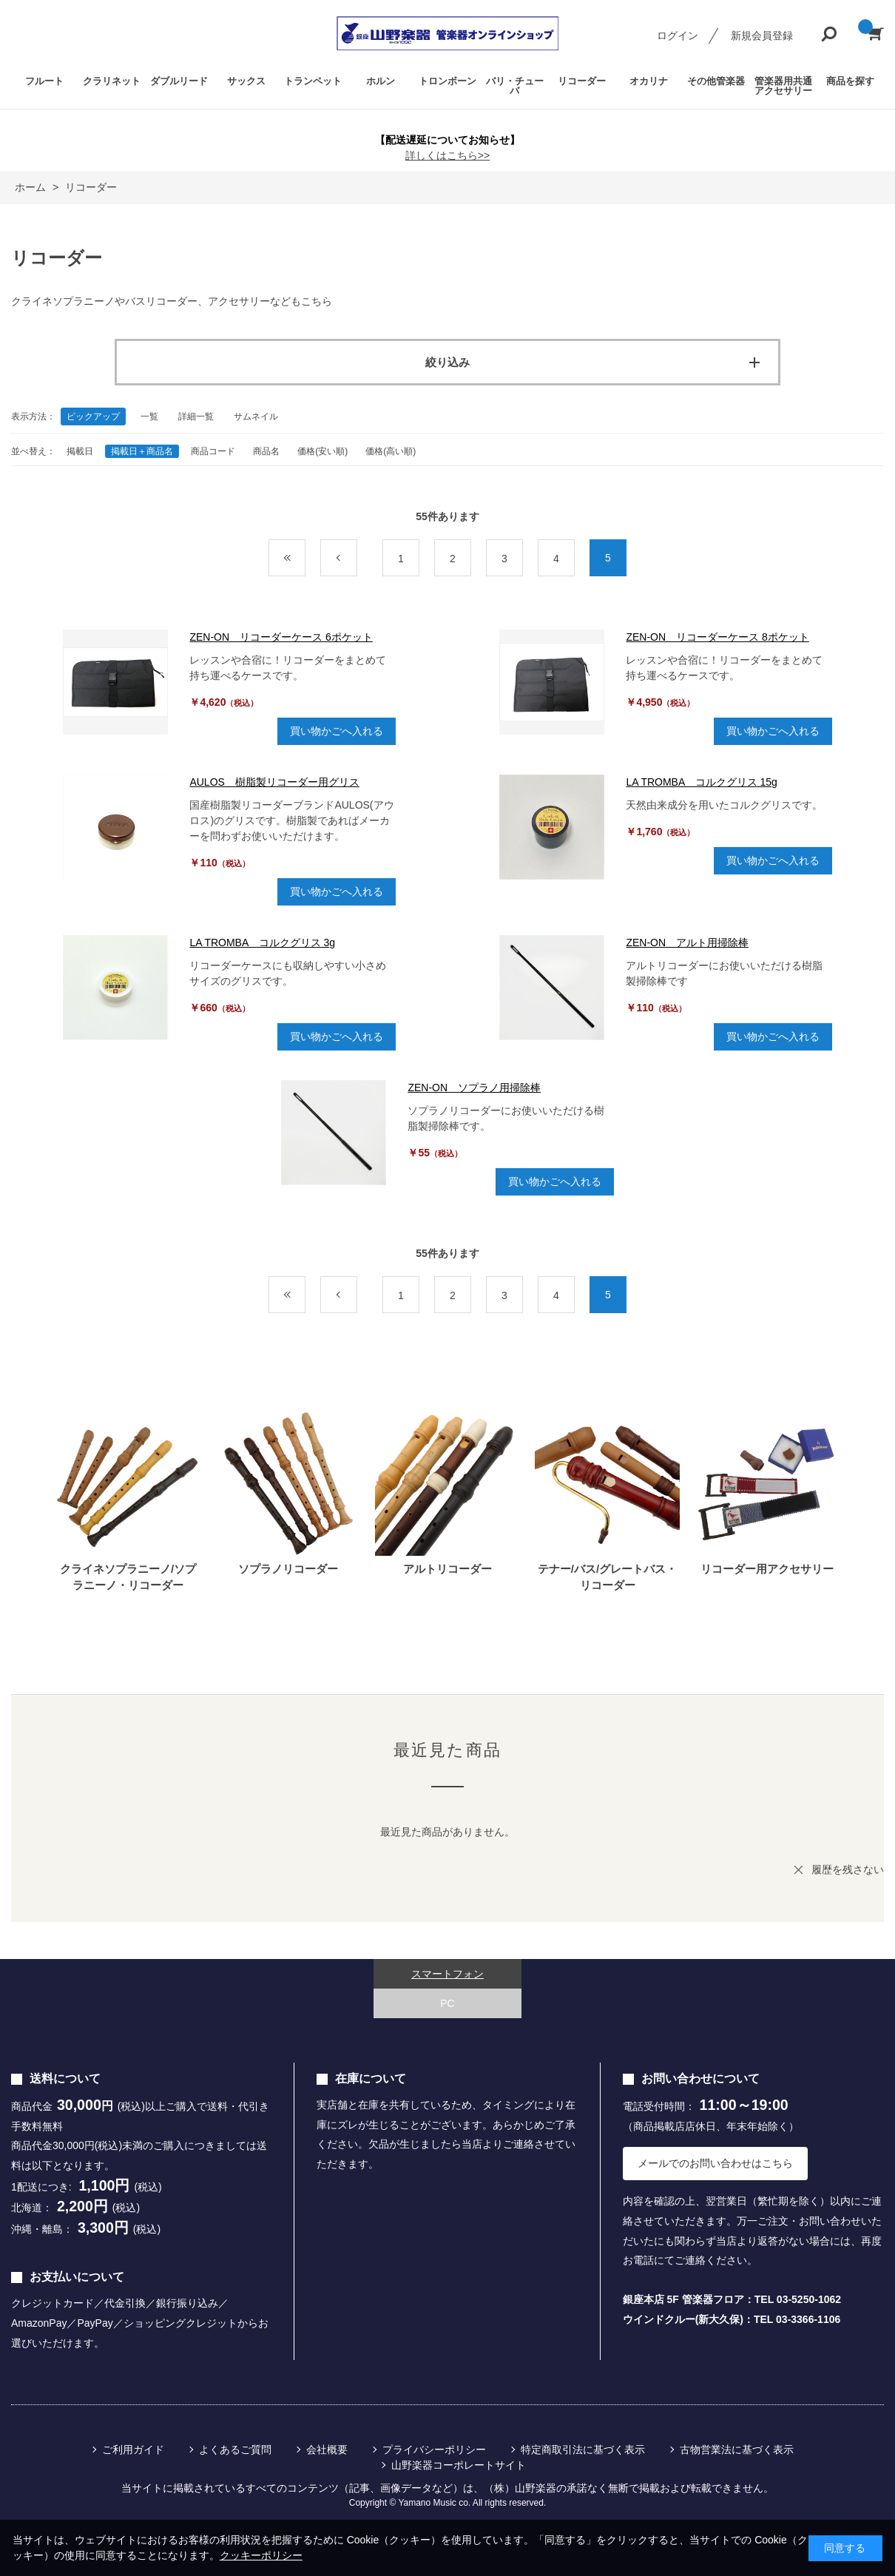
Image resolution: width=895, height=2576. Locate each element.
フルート (44, 81)
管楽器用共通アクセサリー (783, 85)
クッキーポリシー (261, 2555)
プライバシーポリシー (434, 2449)
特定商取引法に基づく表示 (583, 2449)
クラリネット (112, 81)
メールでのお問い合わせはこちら (715, 2163)
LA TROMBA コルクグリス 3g (262, 942)
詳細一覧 (196, 416)
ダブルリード (179, 81)
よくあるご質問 (235, 2449)
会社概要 (327, 2449)
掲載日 (80, 451)
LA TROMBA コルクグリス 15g (701, 782)
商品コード (213, 451)
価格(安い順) (322, 451)
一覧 (149, 416)
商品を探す (850, 81)
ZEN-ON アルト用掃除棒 (687, 942)
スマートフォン (447, 1974)
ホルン (380, 81)
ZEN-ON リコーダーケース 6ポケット (280, 637)
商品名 (266, 451)
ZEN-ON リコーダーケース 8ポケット (717, 637)
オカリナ (648, 81)
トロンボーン (447, 81)
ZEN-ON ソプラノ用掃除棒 (474, 1087)
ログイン (677, 35)
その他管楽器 (716, 81)
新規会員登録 (762, 35)
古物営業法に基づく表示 (737, 2449)
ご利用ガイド (133, 2449)
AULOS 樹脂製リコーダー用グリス (274, 782)
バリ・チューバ (515, 85)
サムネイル (256, 416)
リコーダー (582, 81)
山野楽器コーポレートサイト (458, 2465)
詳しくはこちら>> (447, 155)
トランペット (313, 81)
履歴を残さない (847, 1869)
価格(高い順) (390, 451)
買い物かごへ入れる (336, 731)
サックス (246, 81)
